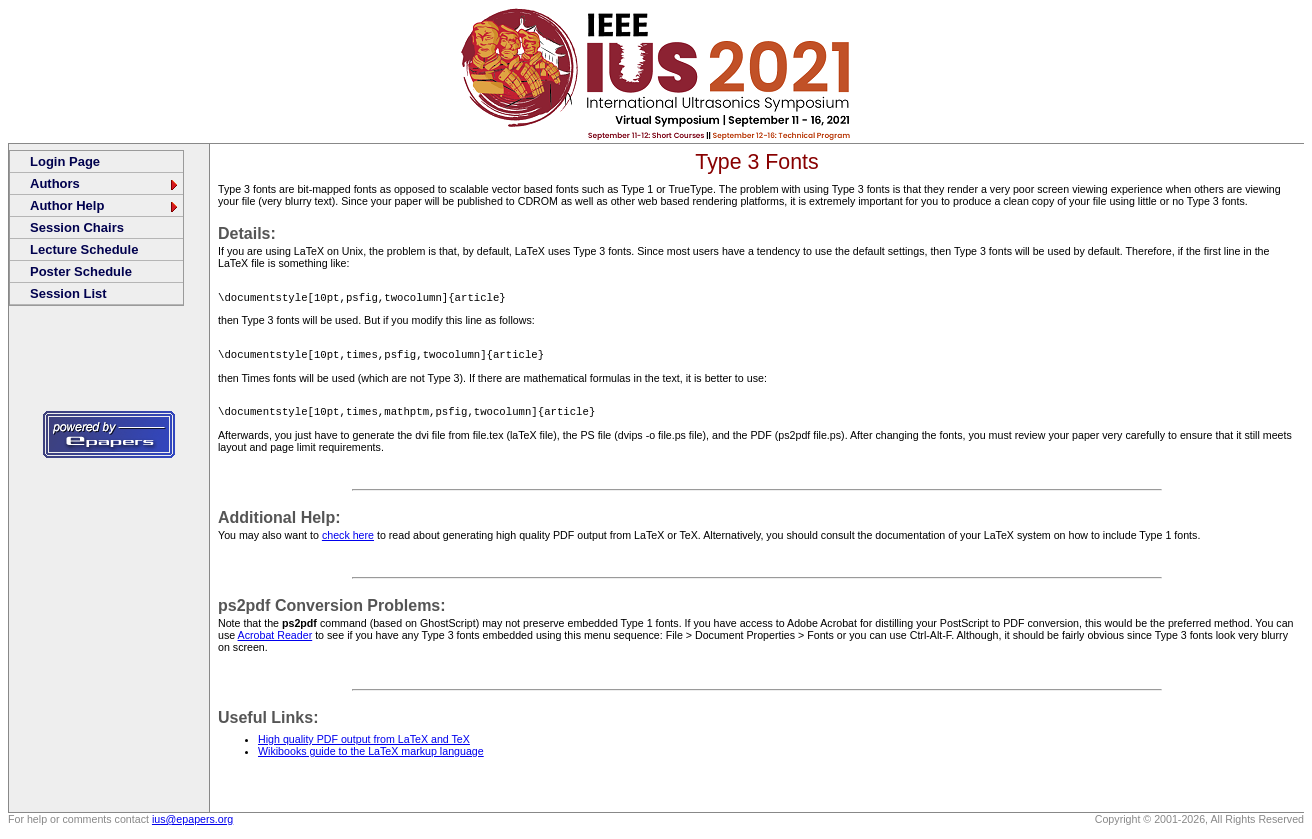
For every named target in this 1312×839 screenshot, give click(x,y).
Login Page (65, 161)
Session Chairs (77, 227)
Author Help (105, 205)
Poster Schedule (81, 271)
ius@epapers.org (192, 825)
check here (348, 541)
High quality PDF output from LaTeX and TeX (364, 745)
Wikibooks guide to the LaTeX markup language (371, 757)
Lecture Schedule (84, 249)
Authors (105, 183)
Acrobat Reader (275, 641)
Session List (68, 293)
